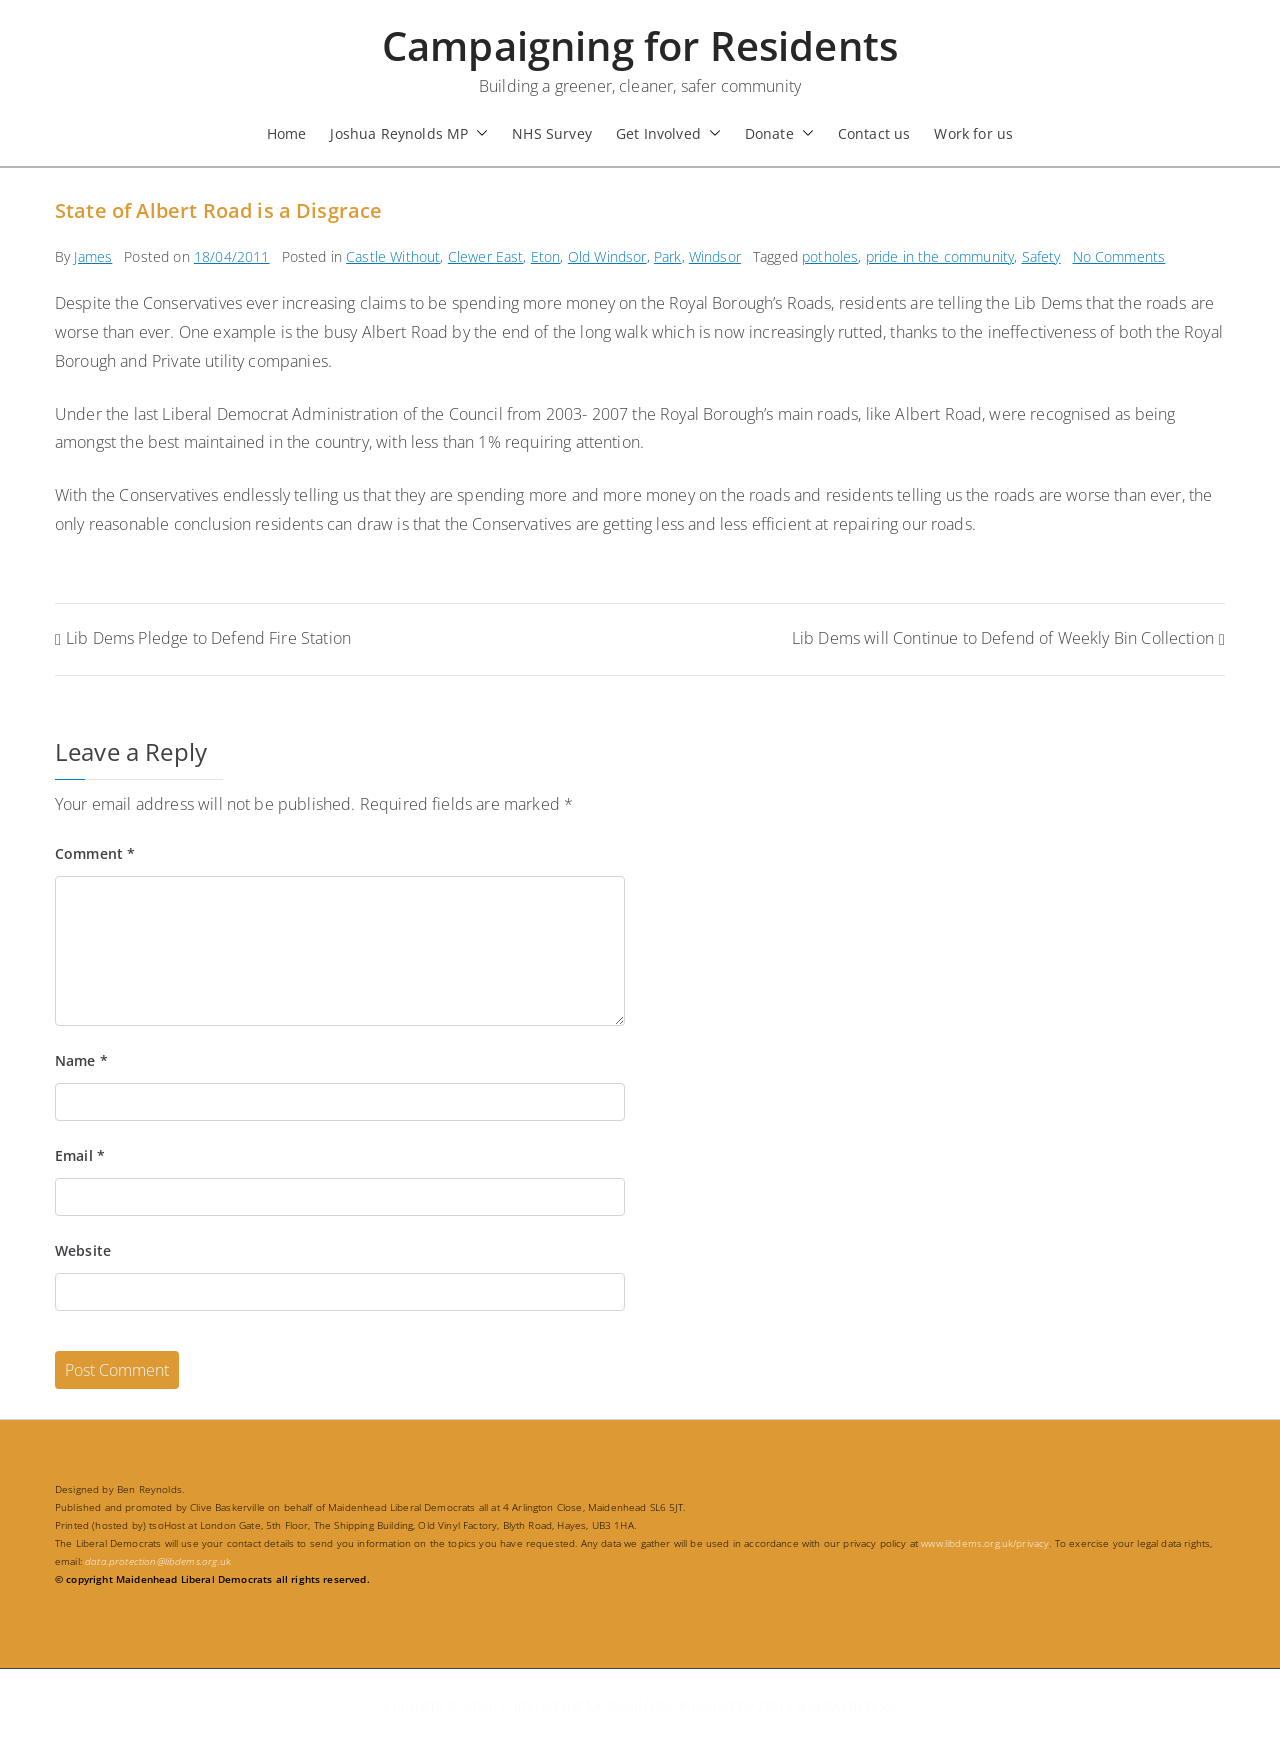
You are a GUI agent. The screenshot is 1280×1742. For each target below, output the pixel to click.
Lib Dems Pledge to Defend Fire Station (208, 638)
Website (83, 1250)
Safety (1041, 256)
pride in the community (940, 256)
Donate (779, 133)
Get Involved (668, 133)
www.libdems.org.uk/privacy (985, 1543)
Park (668, 256)
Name (81, 1060)
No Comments (1119, 256)
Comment (95, 853)
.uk (158, 1561)
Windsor (715, 256)
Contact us (874, 133)
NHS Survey (552, 133)
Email (80, 1155)
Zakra (774, 1705)
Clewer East (486, 256)
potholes (830, 256)
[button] (478, 133)
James (93, 256)
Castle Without (393, 256)
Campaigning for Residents (640, 45)
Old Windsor (607, 256)
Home (287, 133)
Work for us (973, 133)
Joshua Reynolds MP (409, 133)
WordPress (858, 1705)
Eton (546, 256)
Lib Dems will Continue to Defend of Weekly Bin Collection (1003, 638)
